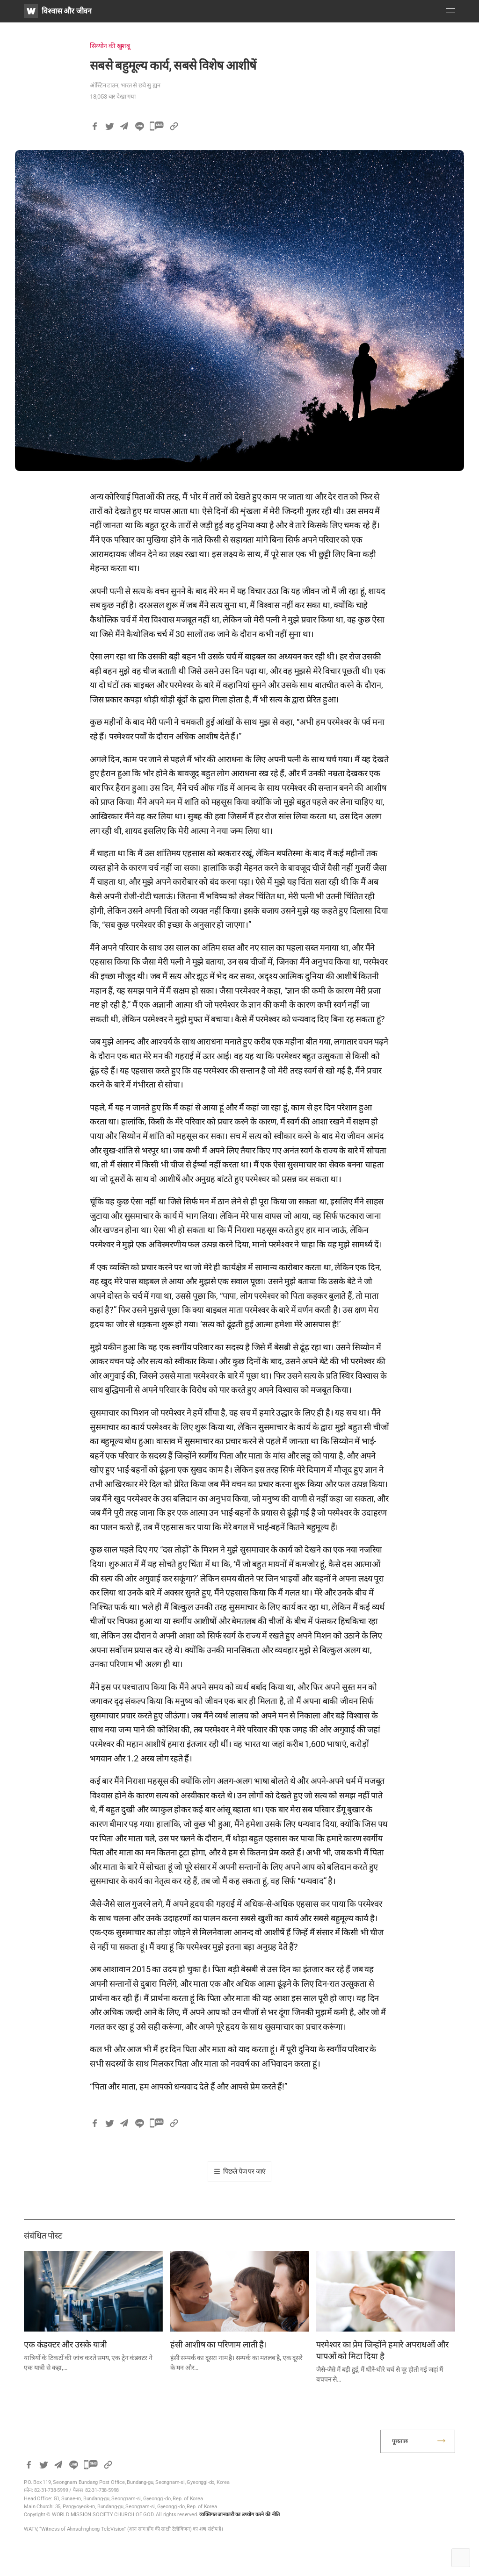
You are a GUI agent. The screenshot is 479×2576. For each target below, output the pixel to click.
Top (461, 2558)
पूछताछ (400, 2441)
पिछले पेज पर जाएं (244, 2171)
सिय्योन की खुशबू (110, 46)
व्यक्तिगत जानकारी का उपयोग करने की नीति (239, 2515)
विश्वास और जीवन (67, 11)
